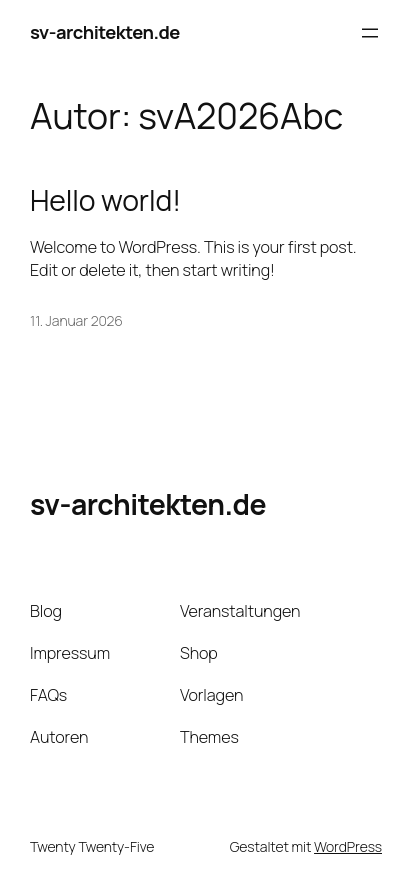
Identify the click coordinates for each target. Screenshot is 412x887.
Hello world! (105, 201)
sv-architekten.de (105, 32)
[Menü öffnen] (370, 33)
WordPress (348, 846)
